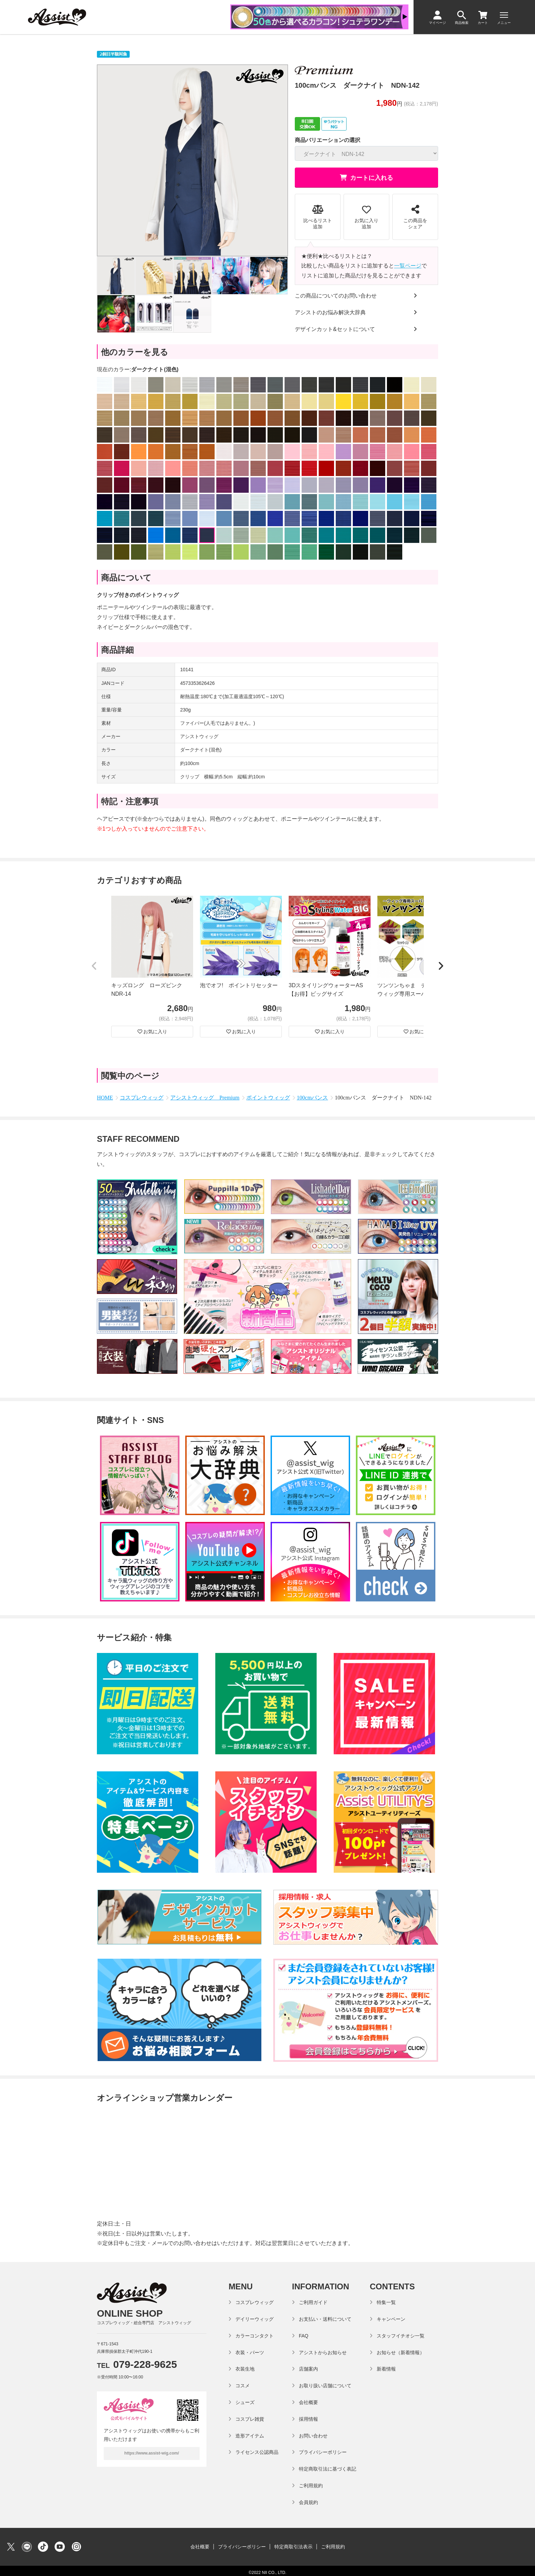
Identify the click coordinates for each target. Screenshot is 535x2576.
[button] (94, 966)
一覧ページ (407, 266)
